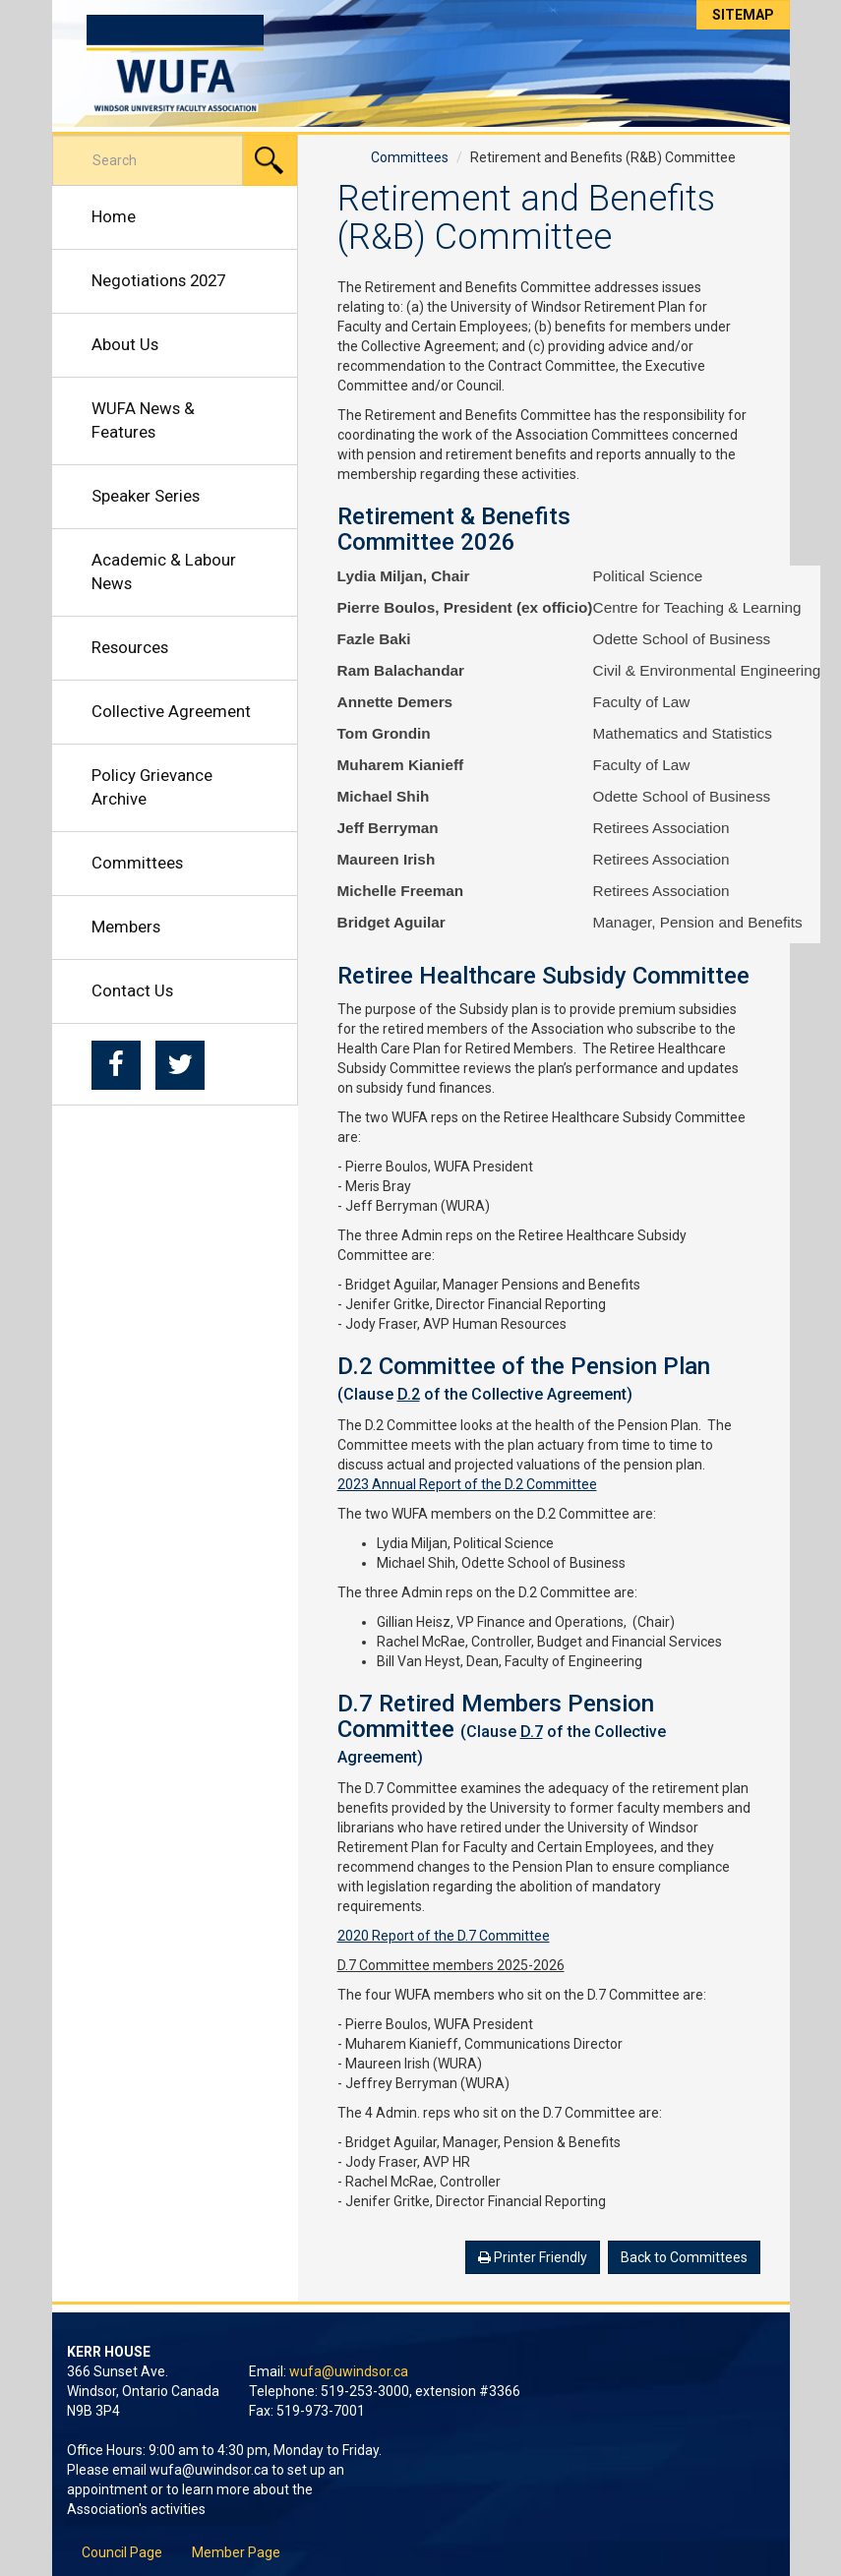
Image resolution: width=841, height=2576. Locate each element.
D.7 (531, 1731)
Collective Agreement (171, 711)
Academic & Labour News (163, 571)
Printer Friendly (532, 2257)
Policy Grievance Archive (151, 787)
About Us (124, 344)
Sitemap (743, 15)
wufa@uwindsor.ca (348, 2371)
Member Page (236, 2552)
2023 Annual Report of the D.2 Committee (467, 1484)
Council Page (122, 2552)
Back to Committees (684, 2257)
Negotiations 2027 (158, 280)
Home (113, 216)
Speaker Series (145, 496)
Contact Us (132, 990)
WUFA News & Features (143, 420)
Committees (137, 862)
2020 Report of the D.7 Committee (443, 1936)
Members (125, 926)
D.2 (408, 1394)
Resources (129, 647)
